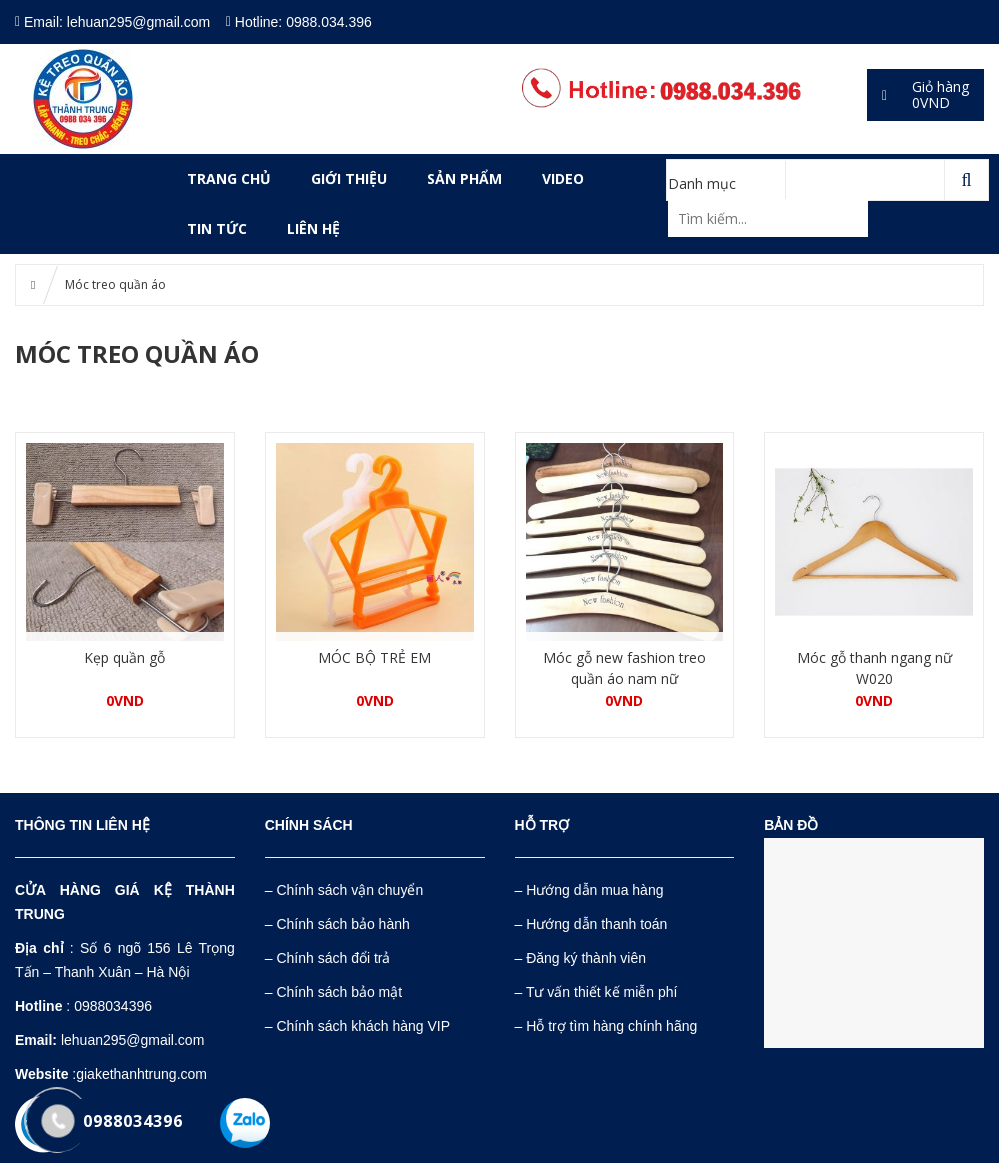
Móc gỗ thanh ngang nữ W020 (874, 668)
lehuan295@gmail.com (132, 1040)
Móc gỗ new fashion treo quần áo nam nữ (624, 668)
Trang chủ (229, 178)
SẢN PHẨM (464, 178)
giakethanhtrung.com (141, 1074)
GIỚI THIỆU (349, 178)
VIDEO (563, 178)
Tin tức (217, 228)
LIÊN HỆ (313, 228)
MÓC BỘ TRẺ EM (374, 657)
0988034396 (113, 1006)
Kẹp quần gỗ (124, 657)
